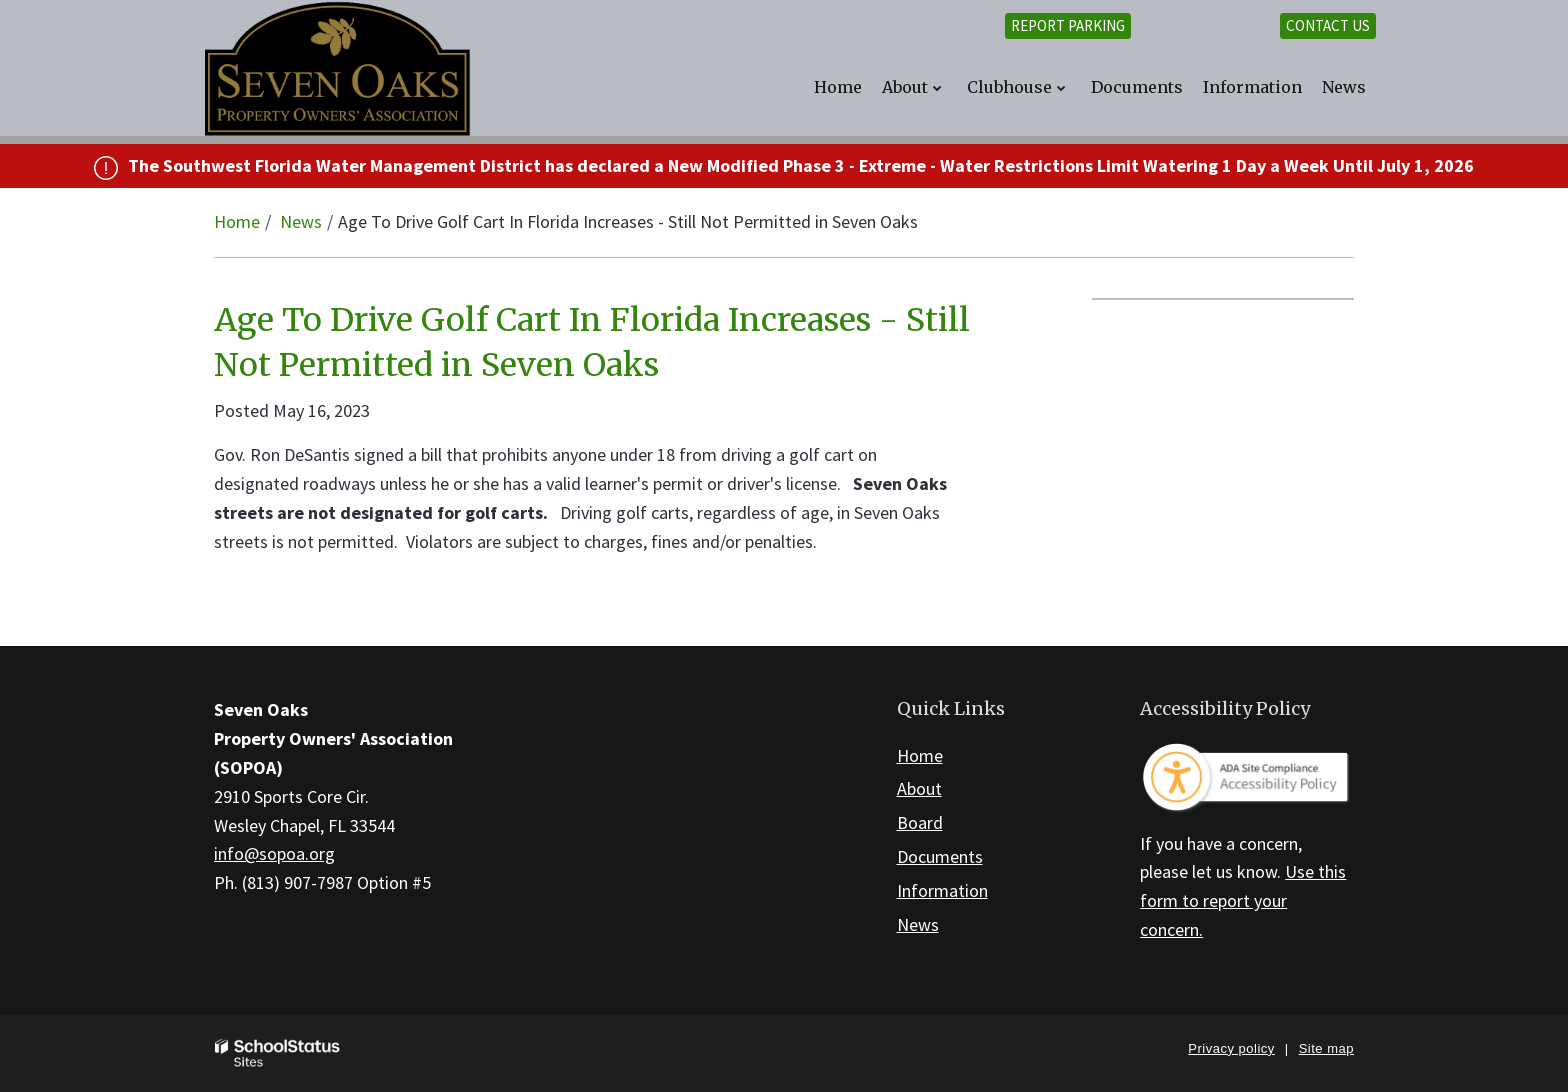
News (301, 221)
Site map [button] (1326, 1048)
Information (942, 890)
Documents (940, 856)
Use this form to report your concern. (1243, 900)
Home (237, 221)
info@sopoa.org (274, 853)
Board (920, 822)
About (919, 788)
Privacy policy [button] (1231, 1048)
